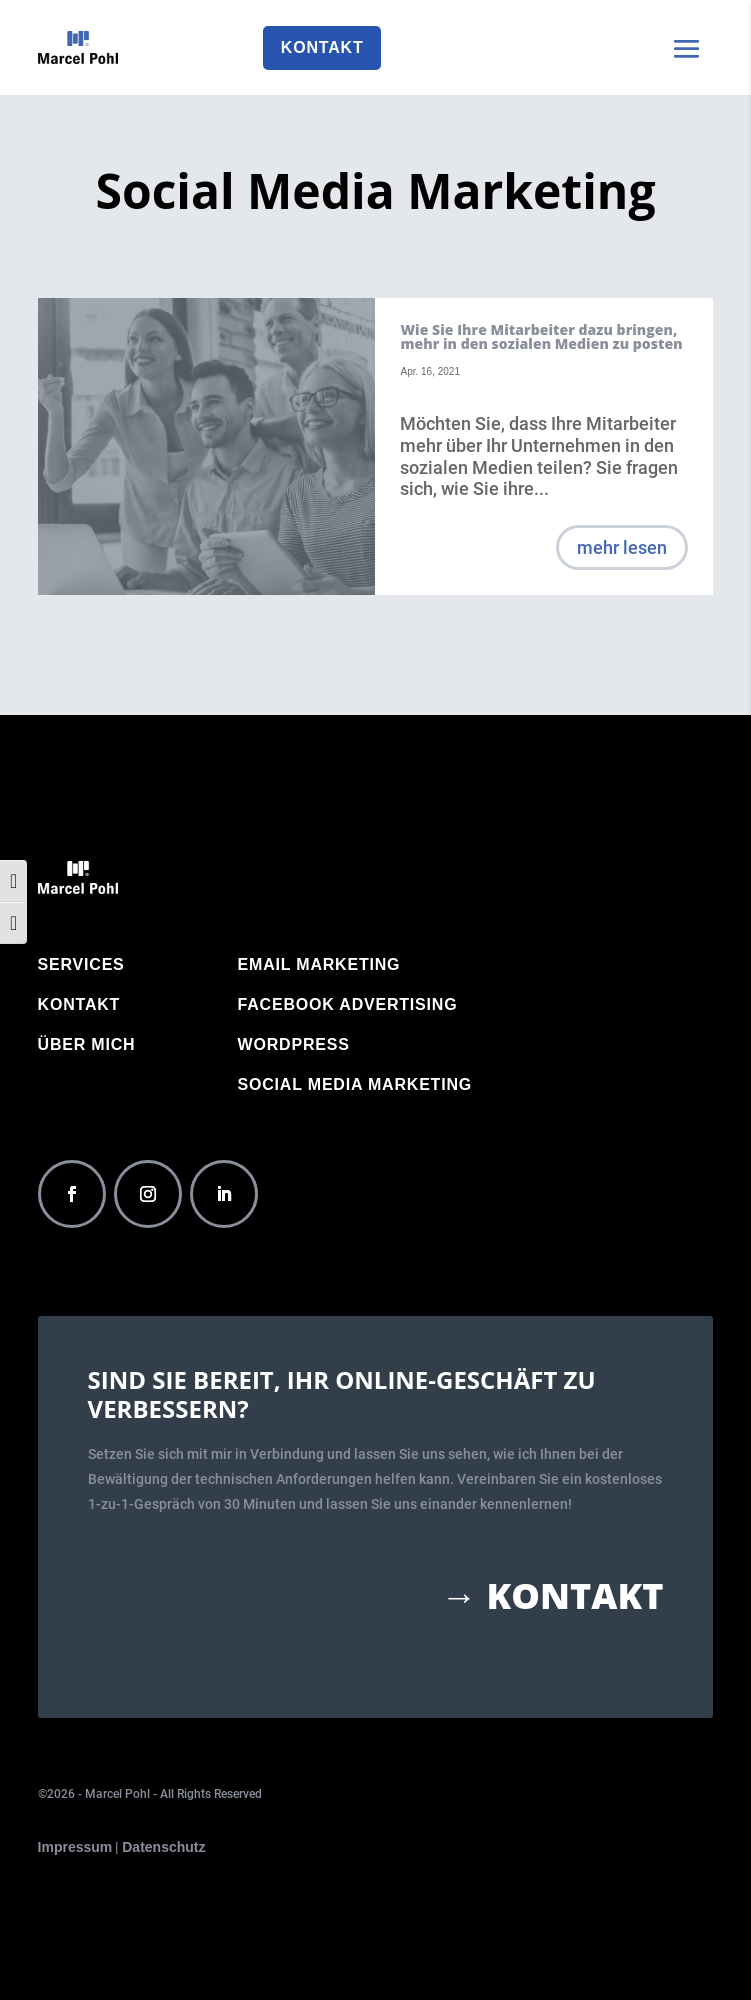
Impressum (75, 1847)
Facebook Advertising (348, 1005)
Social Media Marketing (355, 1085)
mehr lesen (622, 547)
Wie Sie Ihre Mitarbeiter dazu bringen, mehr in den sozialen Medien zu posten (541, 336)
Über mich (87, 1045)
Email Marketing (319, 965)
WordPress (294, 1045)
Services (81, 965)
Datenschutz (163, 1847)
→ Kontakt (552, 1596)
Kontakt (322, 47)
